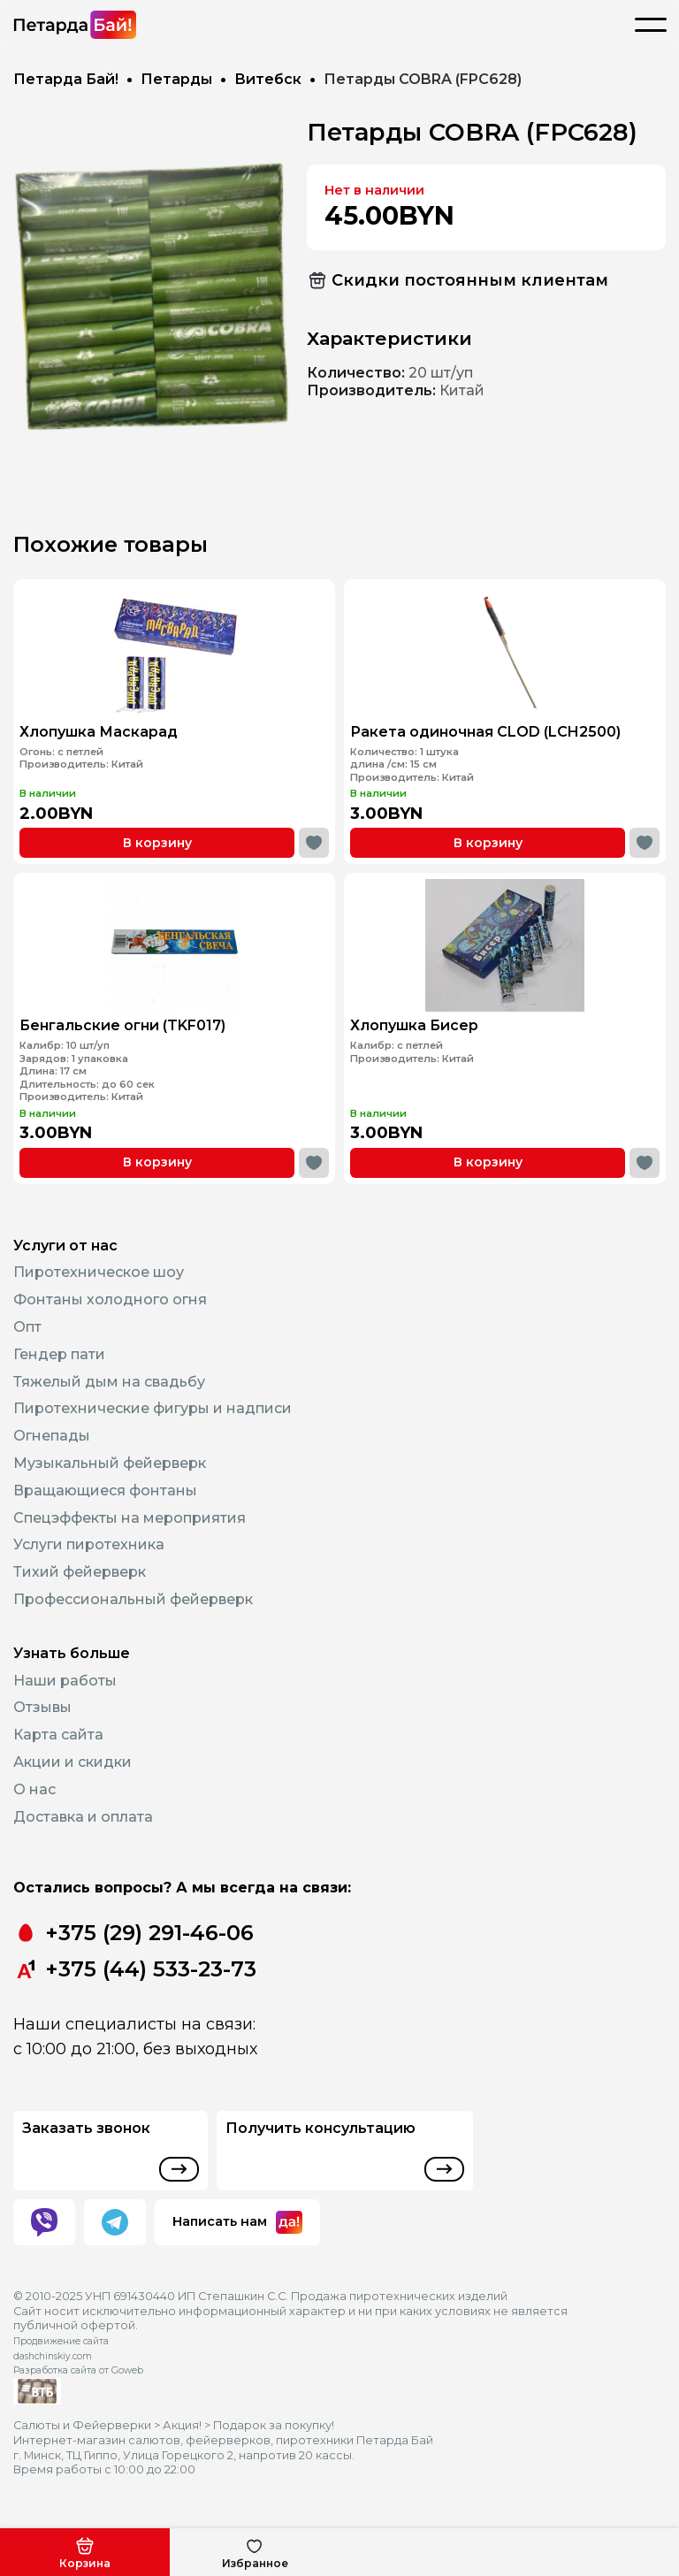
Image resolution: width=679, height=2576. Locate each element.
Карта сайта (58, 1734)
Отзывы (42, 1707)
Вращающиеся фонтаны (105, 1490)
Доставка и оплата (83, 1816)
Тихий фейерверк (79, 1571)
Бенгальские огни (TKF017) (133, 1020)
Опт (27, 1327)
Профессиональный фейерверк (133, 1599)
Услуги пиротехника (88, 1544)
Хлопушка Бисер (433, 1020)
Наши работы (65, 1680)
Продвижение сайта (61, 2341)
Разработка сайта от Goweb (78, 2370)
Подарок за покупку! (273, 2425)
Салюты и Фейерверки (82, 2425)
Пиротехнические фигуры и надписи (152, 1408)
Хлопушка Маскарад (98, 731)
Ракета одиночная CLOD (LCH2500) (485, 731)
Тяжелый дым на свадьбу (109, 1381)
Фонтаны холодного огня (110, 1299)
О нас (34, 1789)
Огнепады (51, 1435)
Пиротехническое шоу (98, 1272)
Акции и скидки (72, 1762)
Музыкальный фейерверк (109, 1463)
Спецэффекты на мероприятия (129, 1518)
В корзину (157, 843)
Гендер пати (59, 1354)
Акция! (182, 2425)
